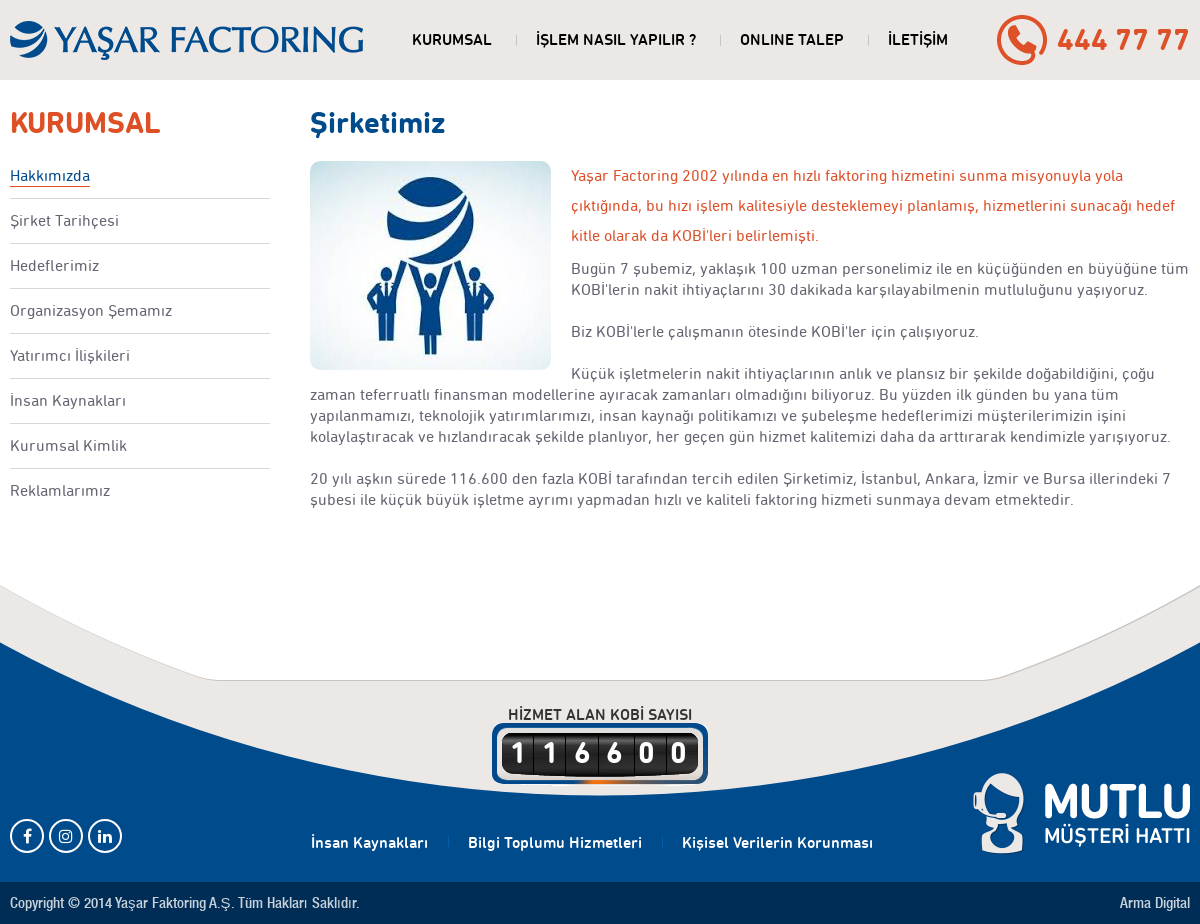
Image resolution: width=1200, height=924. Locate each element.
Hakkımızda (50, 175)
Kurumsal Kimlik (68, 445)
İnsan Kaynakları (68, 400)
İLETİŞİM (918, 39)
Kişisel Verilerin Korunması (777, 842)
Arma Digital (1155, 903)
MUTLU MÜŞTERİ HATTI (1081, 814)
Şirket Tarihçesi (64, 220)
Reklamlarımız (60, 490)
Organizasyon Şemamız (91, 310)
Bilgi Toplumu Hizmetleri (555, 842)
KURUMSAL (452, 39)
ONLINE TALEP (792, 39)
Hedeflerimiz (54, 265)
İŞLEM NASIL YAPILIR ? (616, 39)
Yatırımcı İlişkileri (70, 355)
